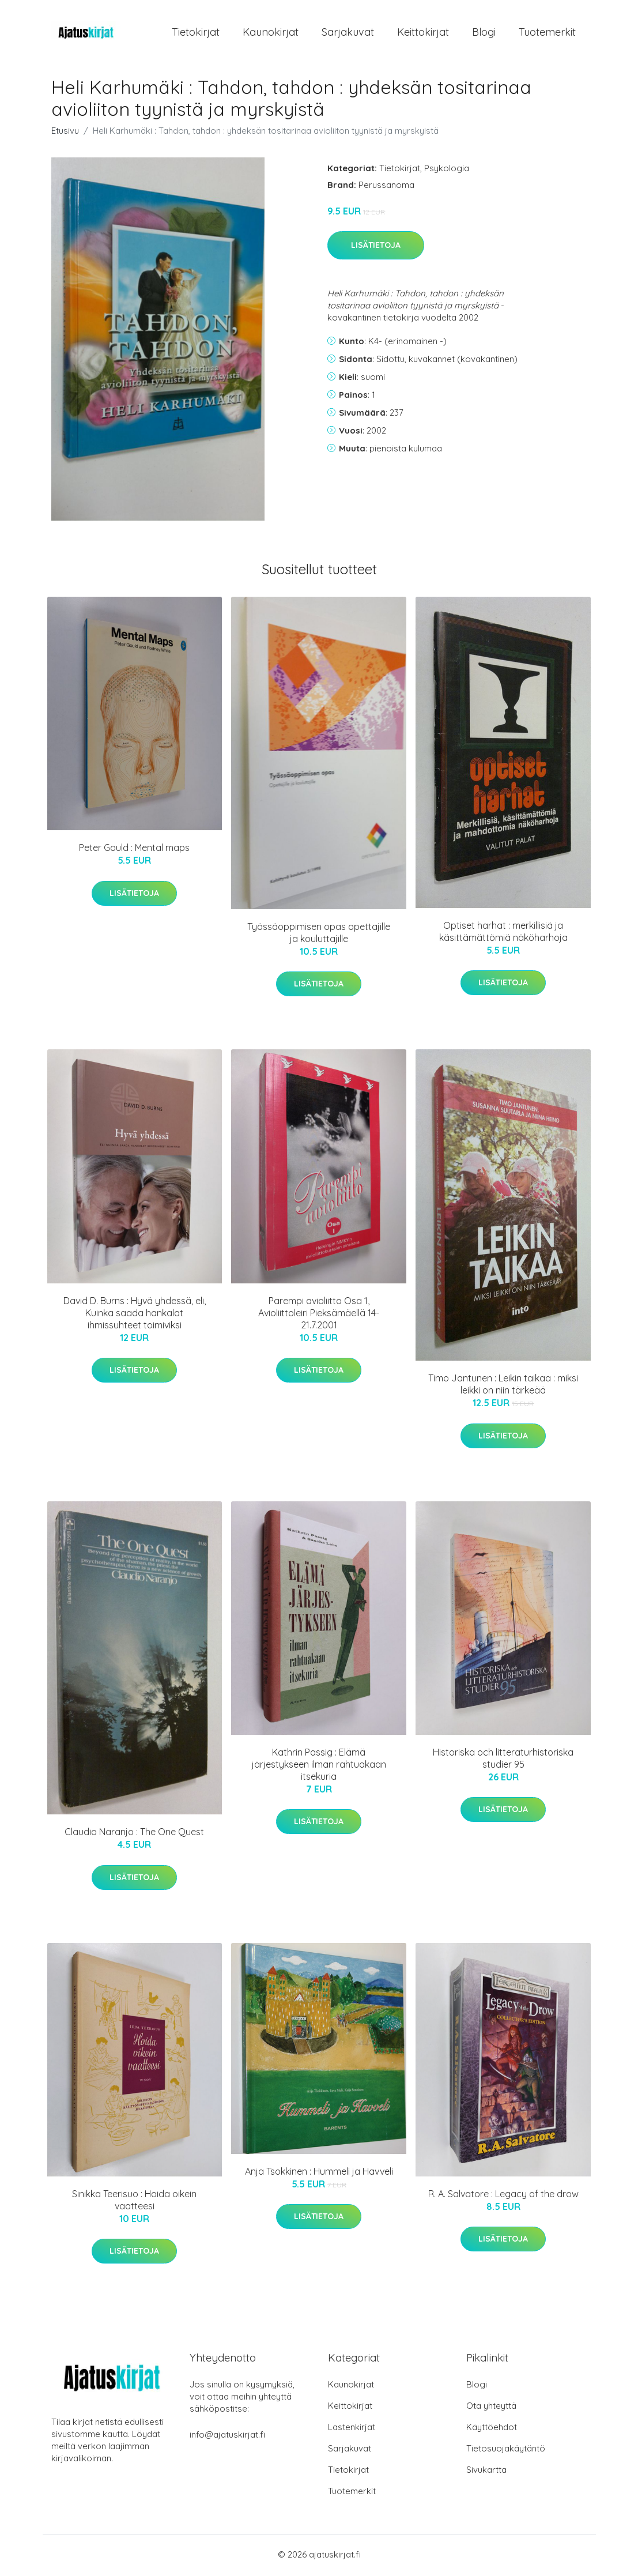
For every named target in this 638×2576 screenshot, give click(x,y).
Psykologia (446, 169)
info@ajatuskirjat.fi (227, 2436)
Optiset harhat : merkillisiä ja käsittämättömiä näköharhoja (503, 933)
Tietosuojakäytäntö (505, 2450)
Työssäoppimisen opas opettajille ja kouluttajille (318, 934)
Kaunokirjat (271, 33)
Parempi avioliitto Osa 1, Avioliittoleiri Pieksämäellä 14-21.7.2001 (318, 1314)
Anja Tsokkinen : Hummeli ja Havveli (319, 2173)
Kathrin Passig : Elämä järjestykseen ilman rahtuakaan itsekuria (319, 1766)
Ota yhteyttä (491, 2407)
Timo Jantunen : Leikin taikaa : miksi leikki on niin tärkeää (503, 1386)
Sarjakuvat (348, 33)
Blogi (484, 33)
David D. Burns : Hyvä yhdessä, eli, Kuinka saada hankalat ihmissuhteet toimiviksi (134, 1314)
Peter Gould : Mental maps (134, 850)
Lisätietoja (376, 247)
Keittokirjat (423, 33)
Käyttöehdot (491, 2428)
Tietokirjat (196, 33)
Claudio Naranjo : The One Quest (134, 1834)
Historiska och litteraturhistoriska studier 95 (503, 1760)
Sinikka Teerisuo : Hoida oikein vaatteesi (134, 2201)
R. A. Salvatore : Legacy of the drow (503, 2195)
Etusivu (65, 132)
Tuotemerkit (547, 33)
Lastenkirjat (351, 2428)
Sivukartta (486, 2471)
